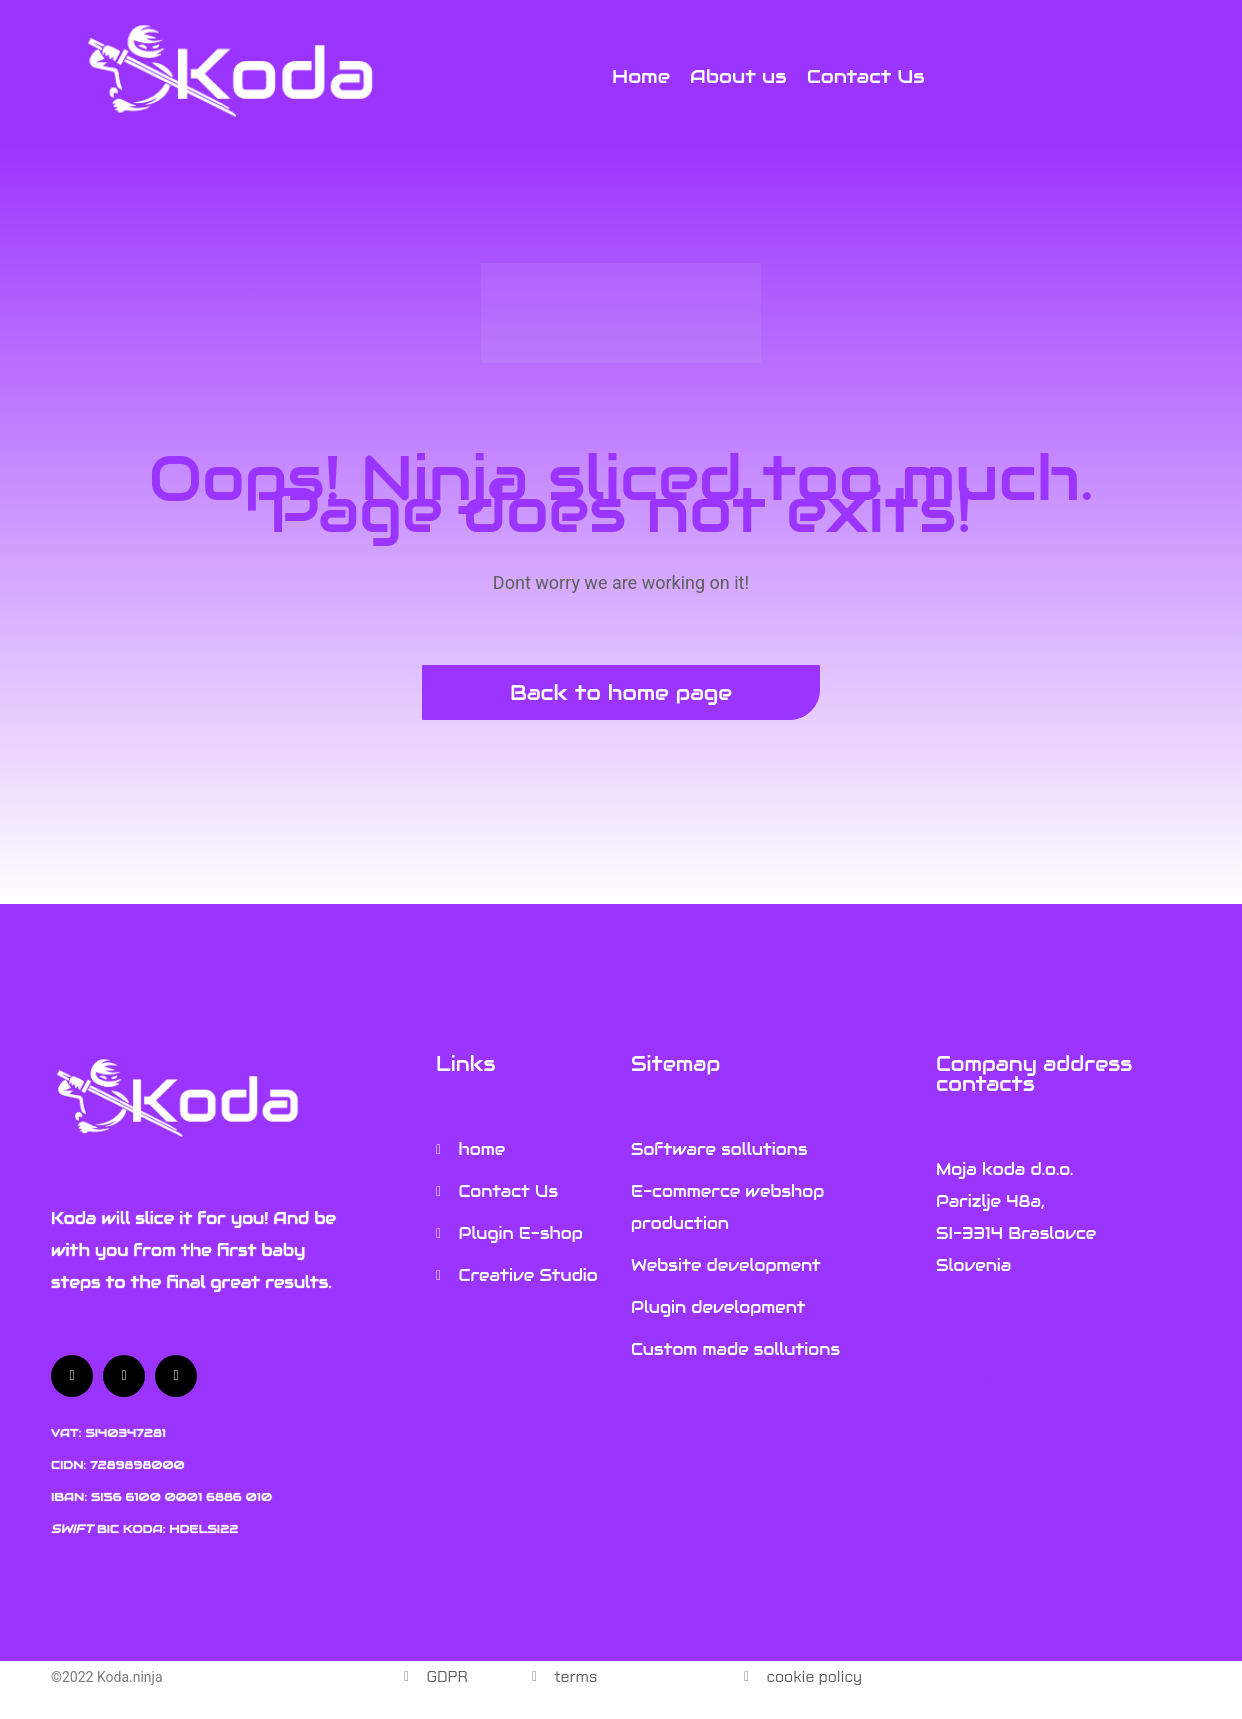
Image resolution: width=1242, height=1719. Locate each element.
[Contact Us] (866, 76)
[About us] (738, 76)
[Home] (641, 76)
